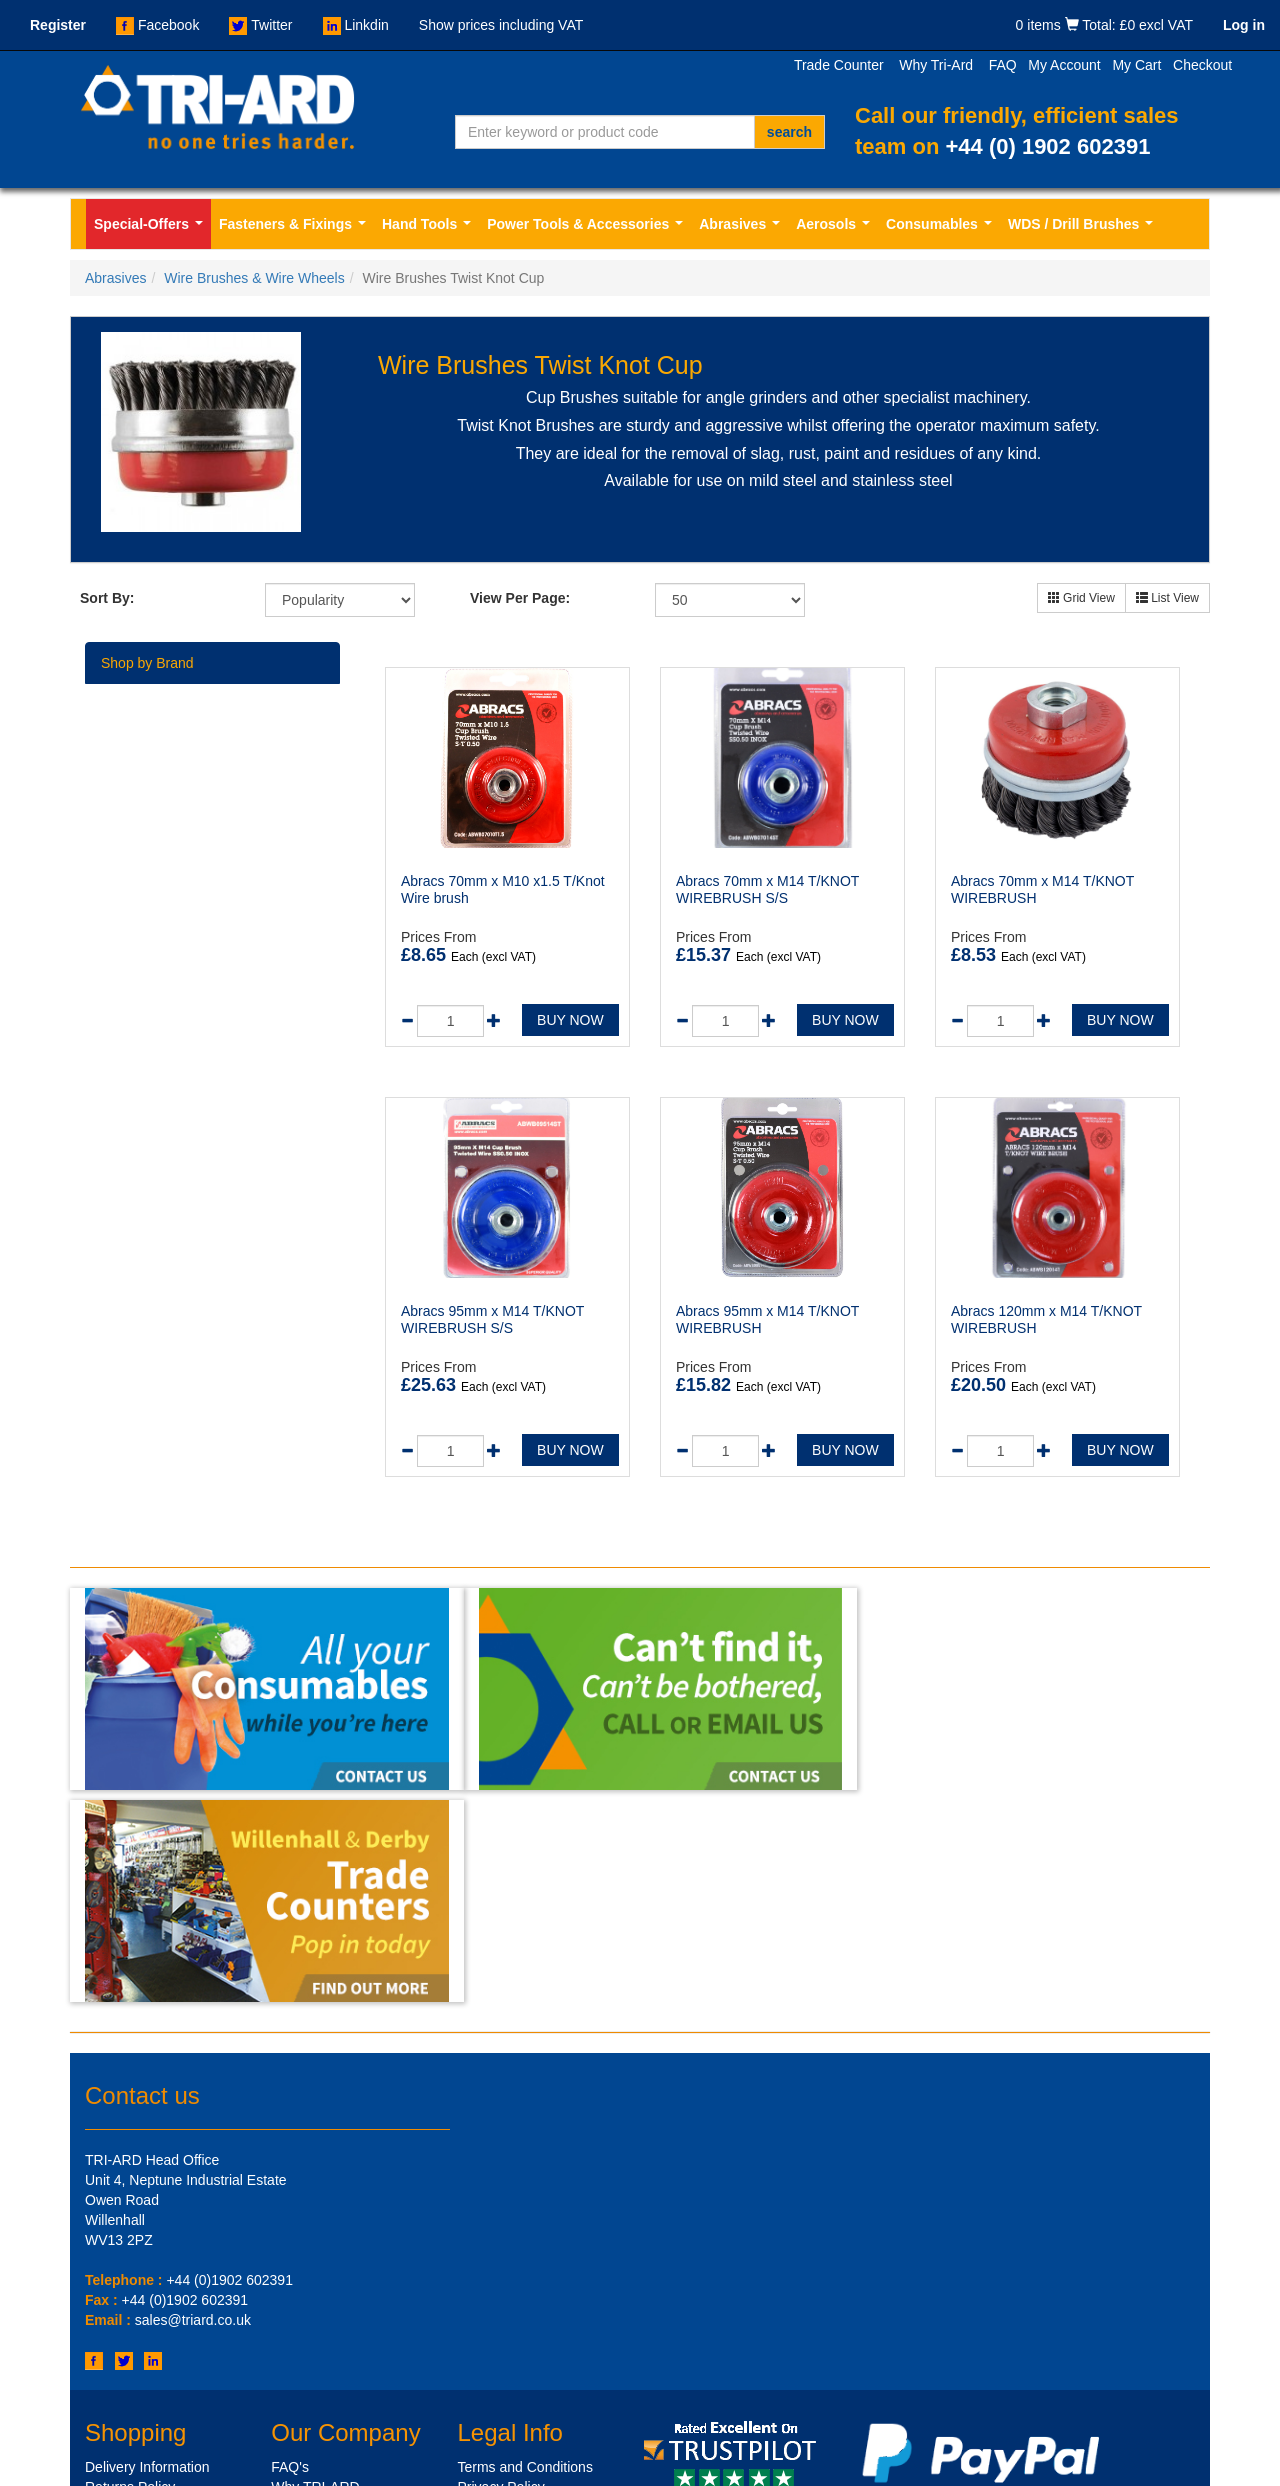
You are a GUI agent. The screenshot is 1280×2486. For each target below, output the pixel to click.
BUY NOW (570, 1020)
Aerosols (837, 229)
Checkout (1202, 65)
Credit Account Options (156, 2287)
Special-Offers (152, 229)
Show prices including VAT (501, 25)
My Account (1064, 65)
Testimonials (309, 2287)
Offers (104, 2387)
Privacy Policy (501, 2267)
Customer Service (140, 2327)
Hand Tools (430, 229)
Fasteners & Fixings (296, 229)
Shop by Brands (135, 2367)
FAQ (1003, 65)
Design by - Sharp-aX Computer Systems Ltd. (1068, 2466)
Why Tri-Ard (936, 65)
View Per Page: (520, 598)
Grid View (1081, 598)
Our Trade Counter (143, 2307)
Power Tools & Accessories (589, 229)
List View (1167, 598)
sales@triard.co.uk (193, 2101)
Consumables (942, 229)
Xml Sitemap (310, 2327)
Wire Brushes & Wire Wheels (254, 278)
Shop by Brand (147, 663)
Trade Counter (839, 65)
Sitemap (296, 2307)
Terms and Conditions (525, 2247)
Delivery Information (147, 2247)
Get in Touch (124, 2347)
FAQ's (290, 2247)
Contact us (142, 1875)
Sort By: (107, 598)
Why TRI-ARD (315, 2267)
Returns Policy (130, 2267)
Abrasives (743, 229)
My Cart (1136, 65)
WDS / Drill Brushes (1084, 229)
